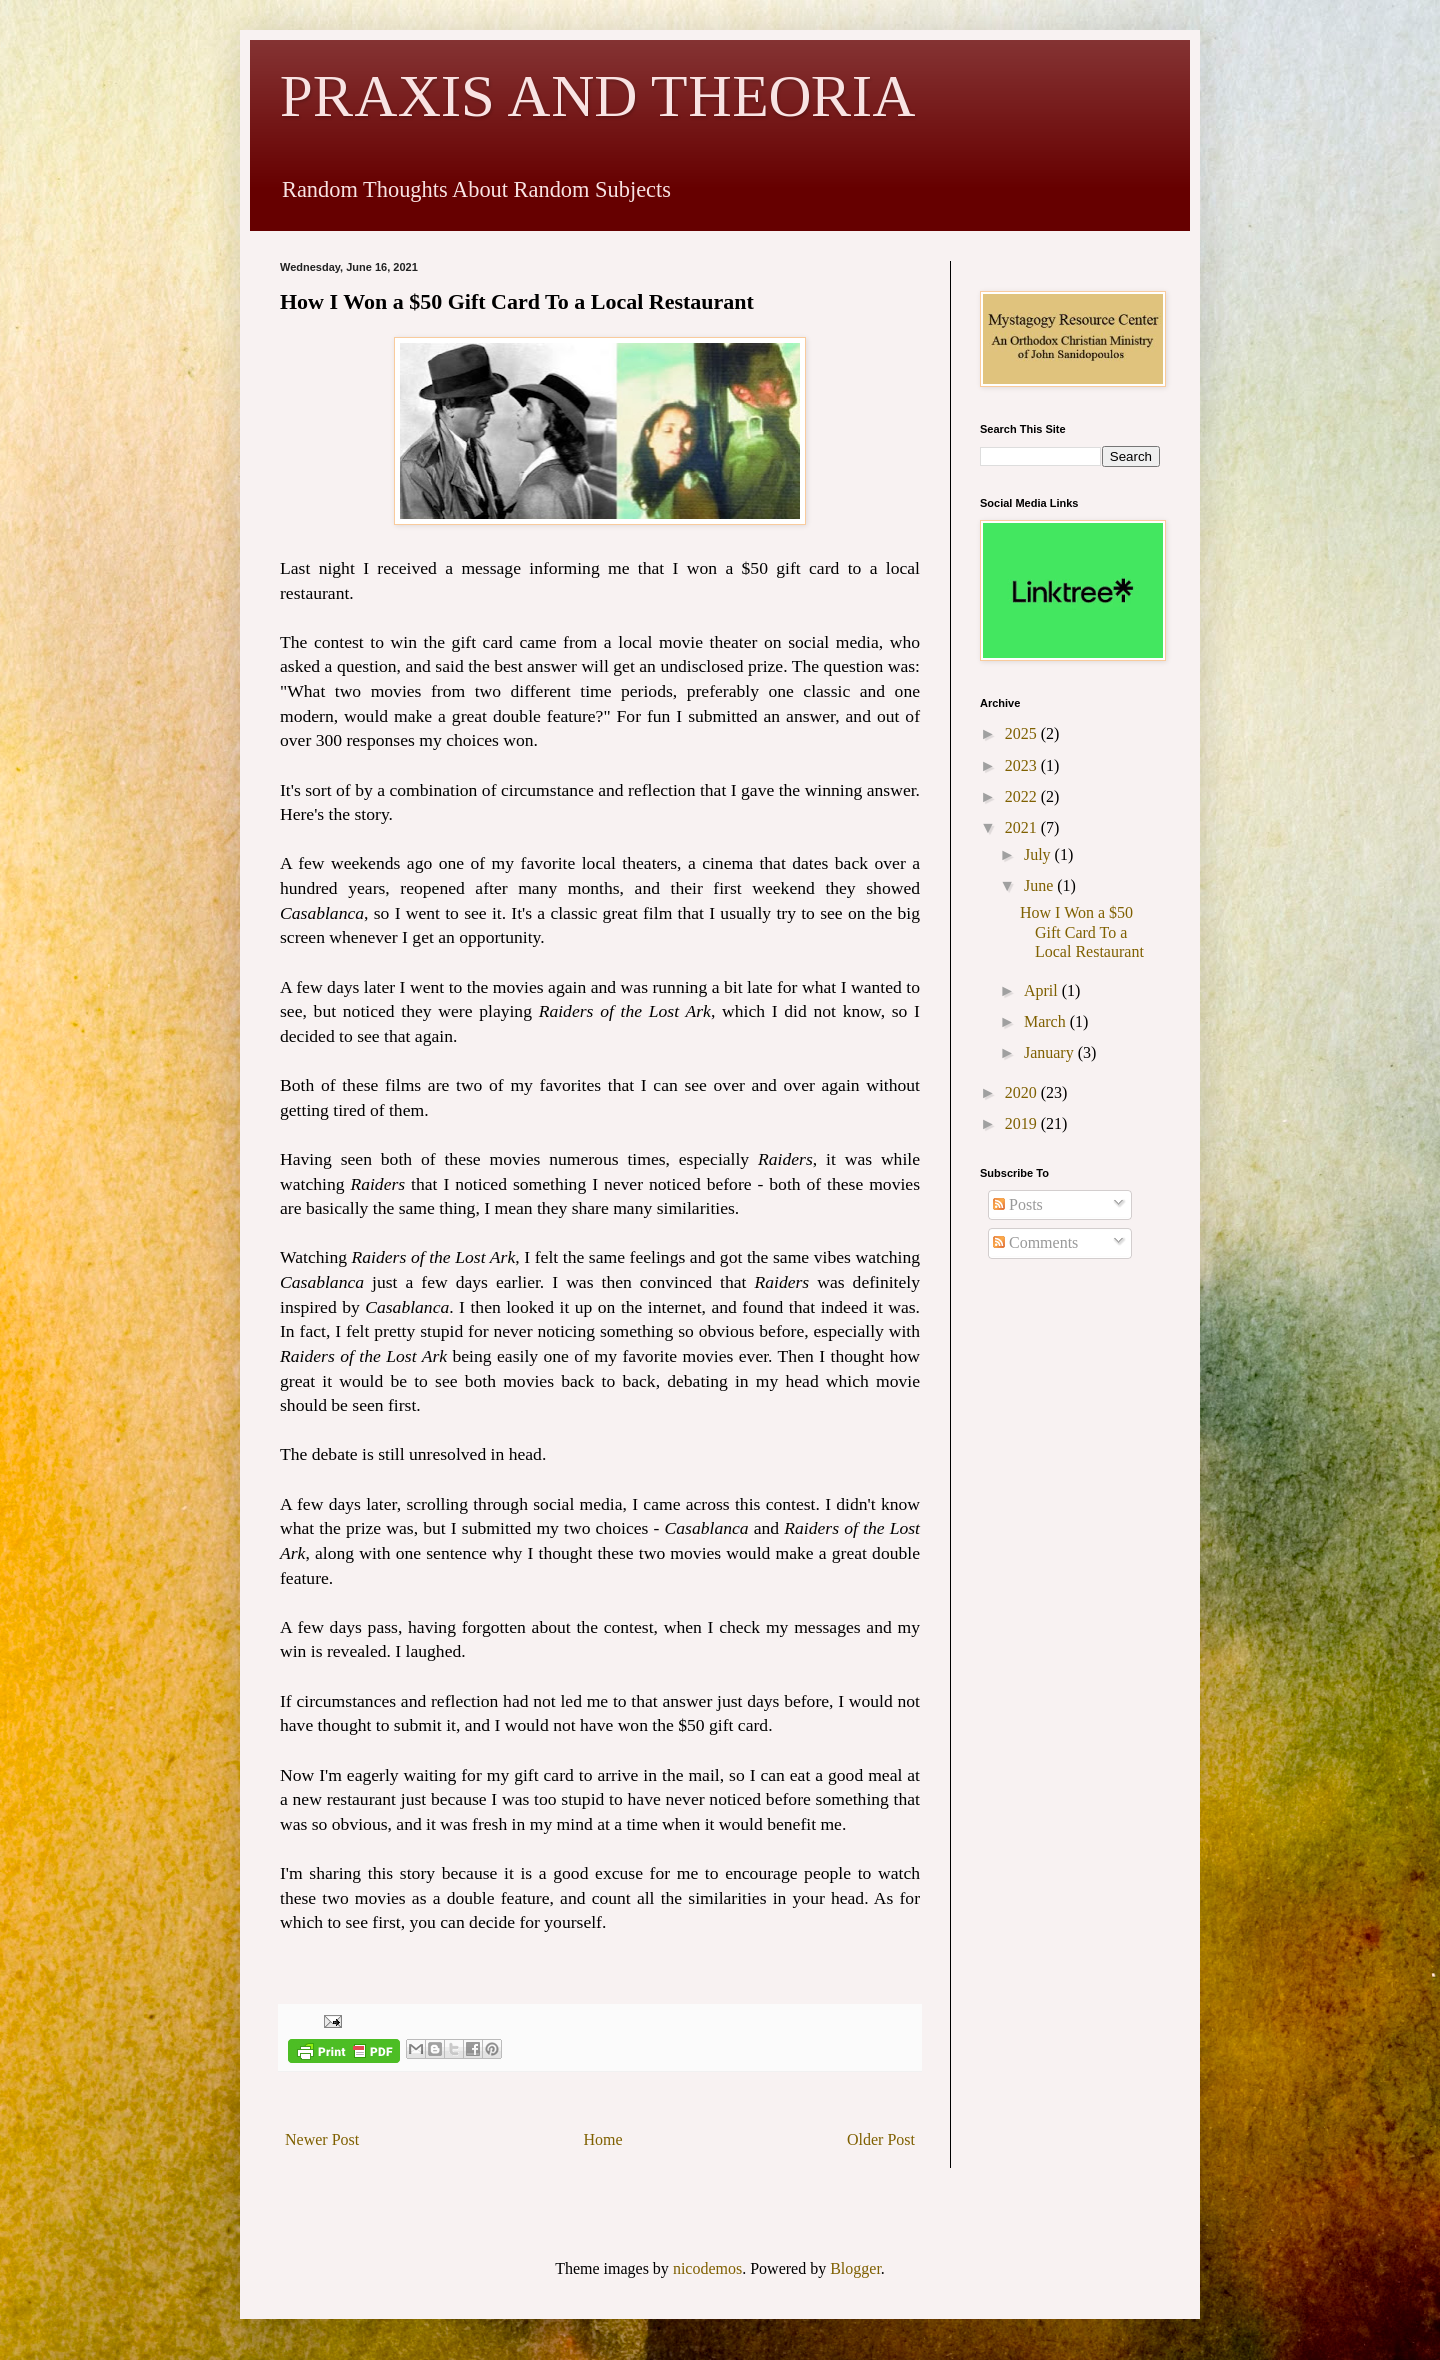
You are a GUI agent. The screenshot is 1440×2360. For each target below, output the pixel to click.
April (1043, 990)
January (1051, 1052)
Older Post (881, 2139)
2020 (1023, 1092)
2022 (1023, 796)
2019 (1023, 1123)
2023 (1023, 765)
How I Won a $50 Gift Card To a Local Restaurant (1082, 931)
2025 (1023, 733)
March (1047, 1021)
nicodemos (707, 2268)
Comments (1035, 1242)
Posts (1018, 1204)
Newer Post (322, 2139)
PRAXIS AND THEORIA (598, 96)
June (1040, 885)
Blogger (855, 2268)
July (1039, 854)
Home (603, 2139)
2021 (1023, 827)
